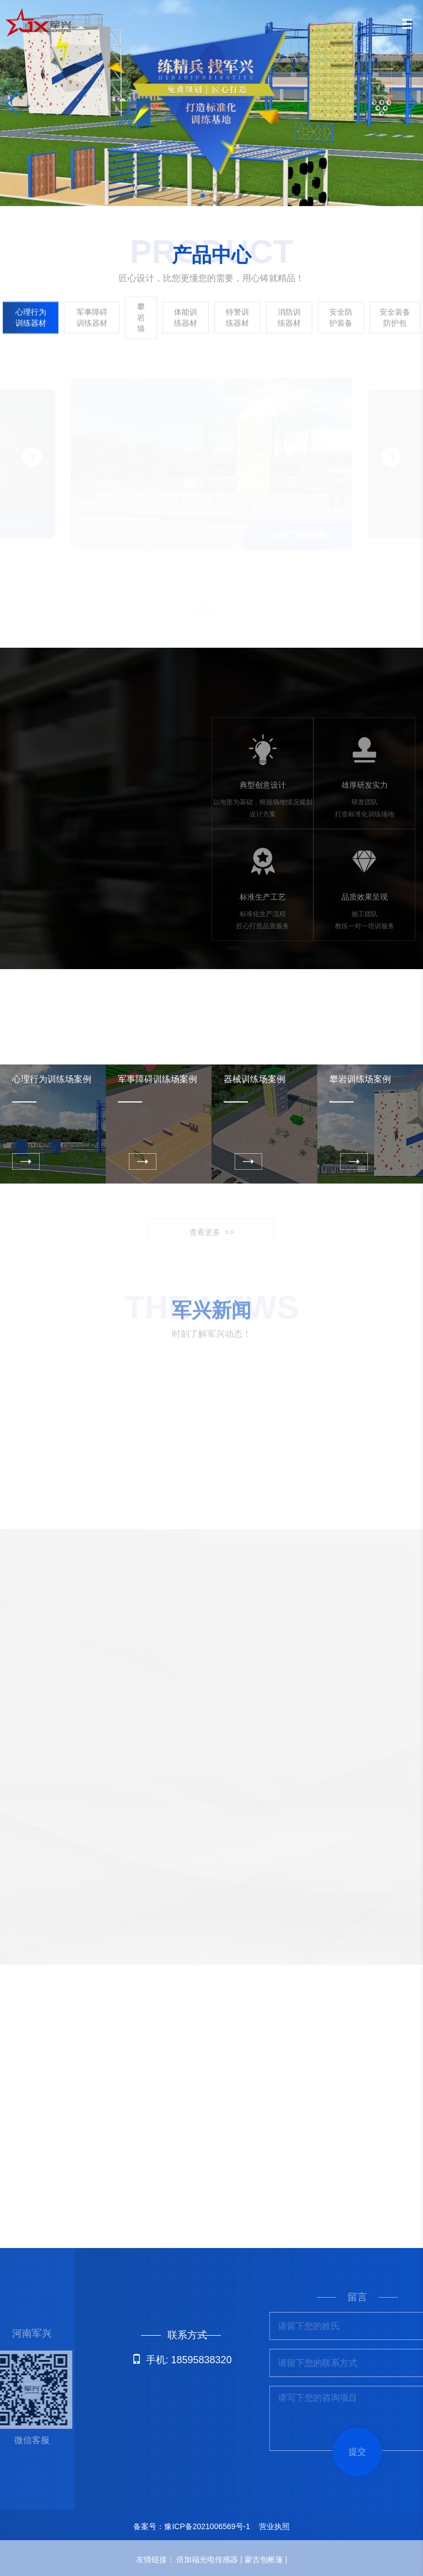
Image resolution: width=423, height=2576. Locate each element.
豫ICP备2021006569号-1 (207, 2526)
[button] (202, 195)
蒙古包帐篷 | (266, 2559)
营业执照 (274, 2526)
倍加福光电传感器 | (210, 2559)
